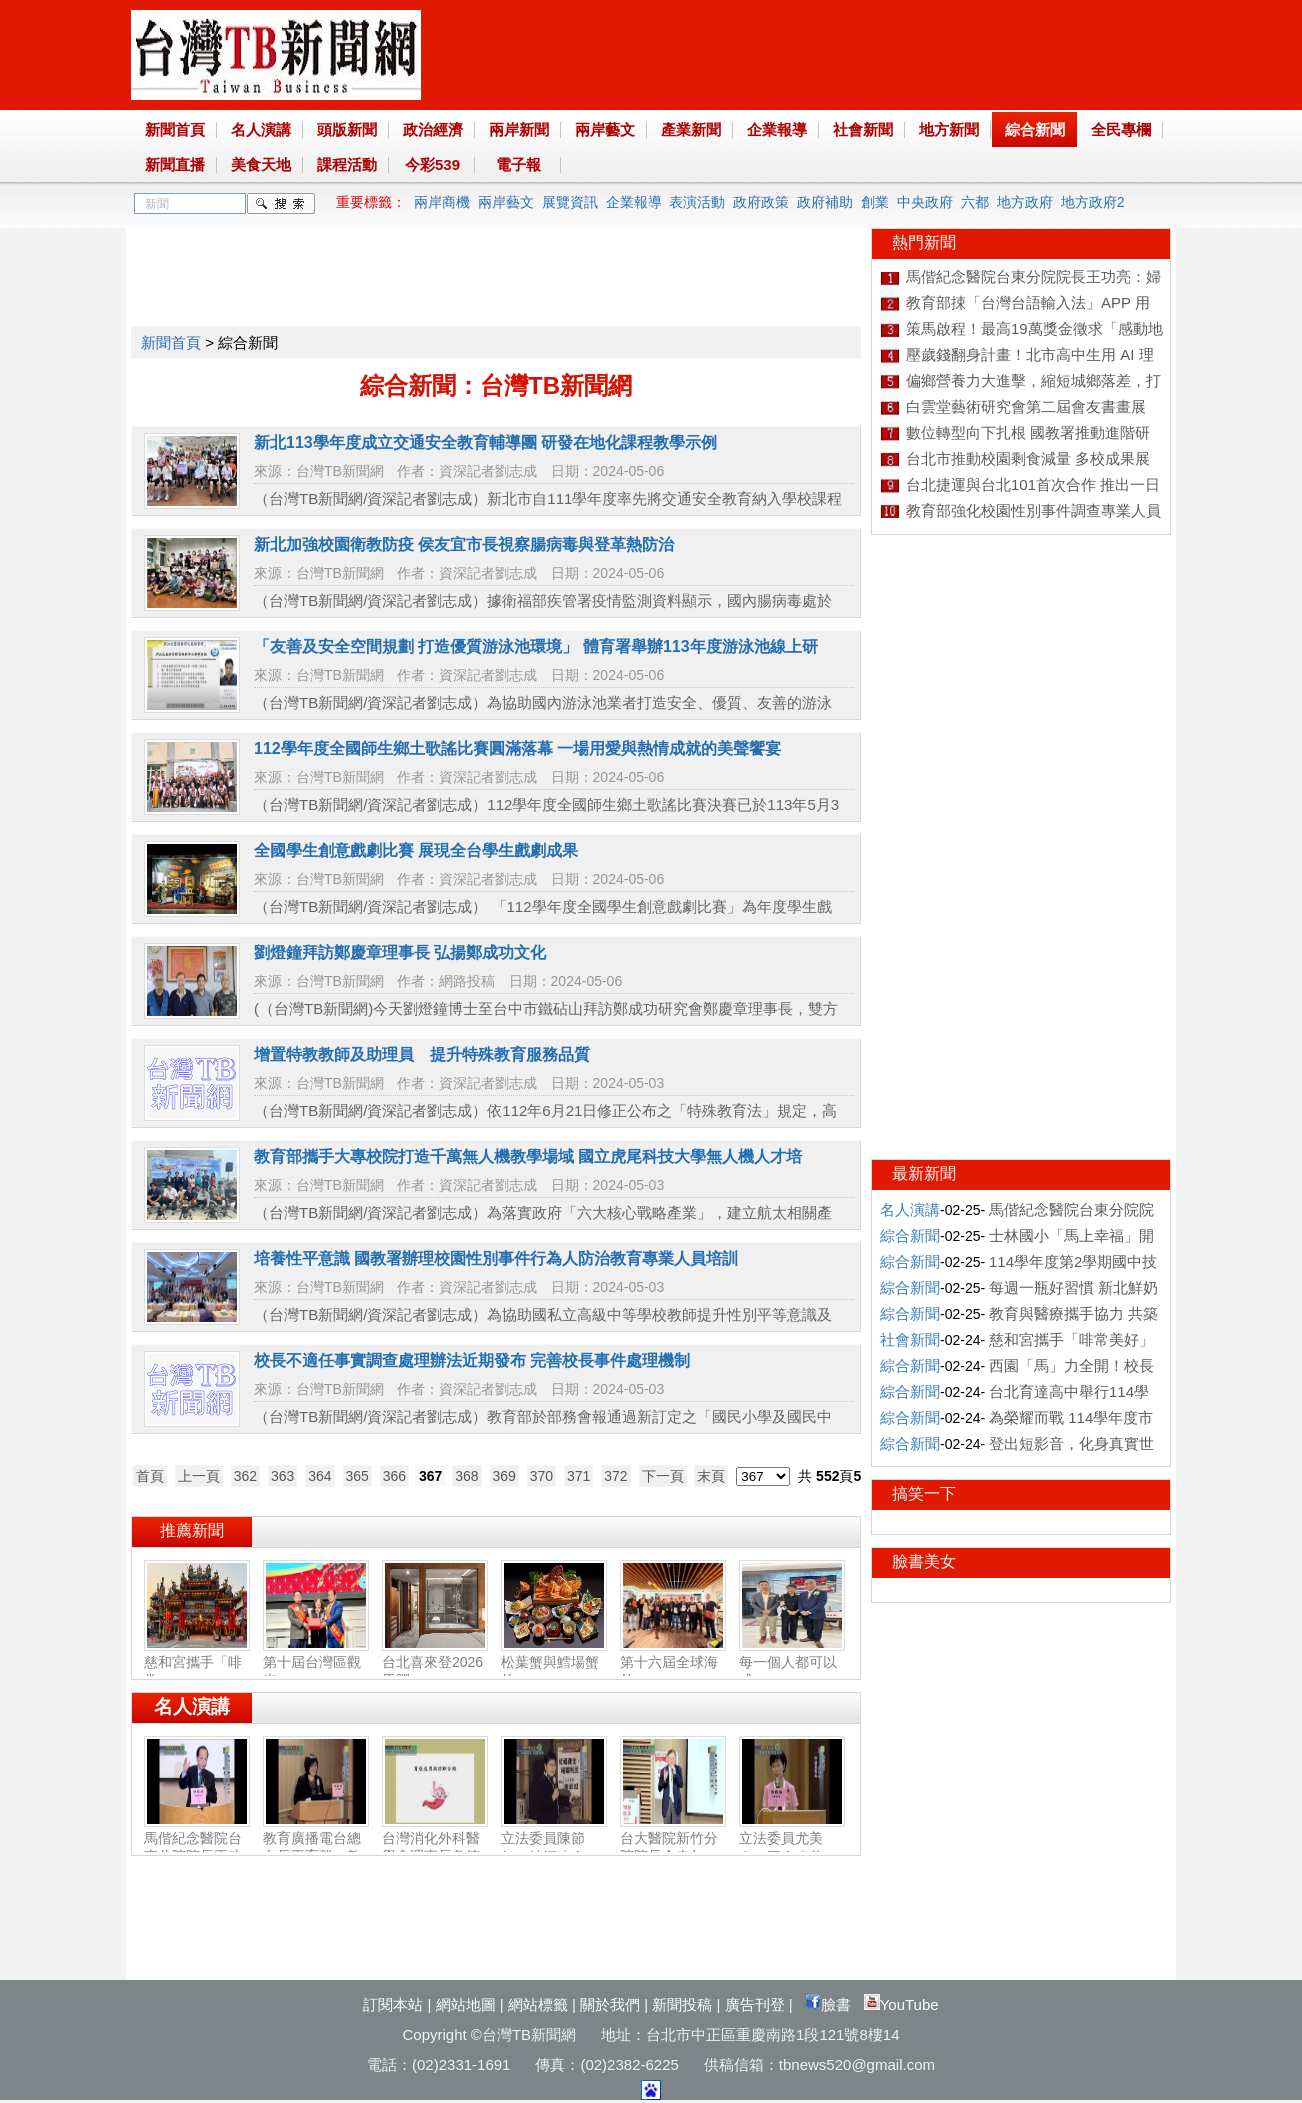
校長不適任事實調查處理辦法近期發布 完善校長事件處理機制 (472, 1360)
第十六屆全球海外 (673, 1663)
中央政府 (925, 202)
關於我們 (610, 2004)
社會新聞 (863, 129)
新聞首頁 (175, 129)
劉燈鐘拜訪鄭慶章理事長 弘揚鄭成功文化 (400, 952)
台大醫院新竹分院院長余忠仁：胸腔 (673, 1848)
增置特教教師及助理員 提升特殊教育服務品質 (422, 1054)
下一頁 (663, 1476)
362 (245, 1476)
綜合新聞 (1035, 129)
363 (282, 1476)
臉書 (828, 2004)
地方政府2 (1093, 202)
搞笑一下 (924, 1493)
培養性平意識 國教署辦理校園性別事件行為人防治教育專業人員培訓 (496, 1258)
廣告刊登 (755, 2004)
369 (504, 1476)
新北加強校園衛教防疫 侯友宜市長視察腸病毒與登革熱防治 (464, 544)
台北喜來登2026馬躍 (435, 1663)
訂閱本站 (393, 2004)
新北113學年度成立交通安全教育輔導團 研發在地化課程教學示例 (485, 442)
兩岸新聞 (519, 129)
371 (578, 1476)
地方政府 (1025, 202)
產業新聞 (691, 129)
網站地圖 (466, 2004)
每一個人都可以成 (792, 1663)
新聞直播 (175, 164)
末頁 (711, 1476)
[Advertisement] (495, 273)
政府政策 (761, 202)
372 (615, 1476)
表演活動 (697, 202)
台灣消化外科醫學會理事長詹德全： (435, 1848)
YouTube (901, 2004)
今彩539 (432, 164)
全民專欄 (1121, 129)
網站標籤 (538, 2004)
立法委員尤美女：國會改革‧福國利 (792, 1848)
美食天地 (261, 164)
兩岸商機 (442, 202)
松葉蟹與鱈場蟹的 (554, 1663)
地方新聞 (949, 129)
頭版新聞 (347, 129)
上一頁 (199, 1476)
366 (394, 1476)
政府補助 (825, 202)
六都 (975, 202)
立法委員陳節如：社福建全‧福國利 (554, 1848)
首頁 (150, 1476)
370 (541, 1476)
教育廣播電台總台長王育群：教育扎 (316, 1848)
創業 (875, 202)
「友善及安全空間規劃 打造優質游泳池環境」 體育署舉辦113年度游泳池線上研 (536, 646)
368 (466, 1476)
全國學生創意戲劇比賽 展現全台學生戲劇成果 (416, 850)
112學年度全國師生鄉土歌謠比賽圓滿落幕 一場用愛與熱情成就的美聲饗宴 (517, 748)
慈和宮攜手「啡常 (197, 1663)
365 (357, 1476)
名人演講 (261, 129)
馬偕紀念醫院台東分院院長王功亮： (197, 1848)
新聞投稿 (682, 2004)
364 (319, 1476)
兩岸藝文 (605, 129)
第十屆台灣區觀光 (316, 1663)
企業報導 (777, 129)
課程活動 (347, 164)
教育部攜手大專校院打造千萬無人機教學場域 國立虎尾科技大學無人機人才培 (528, 1156)
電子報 (518, 164)
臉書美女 (924, 1561)
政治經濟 (433, 129)
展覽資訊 (570, 202)
